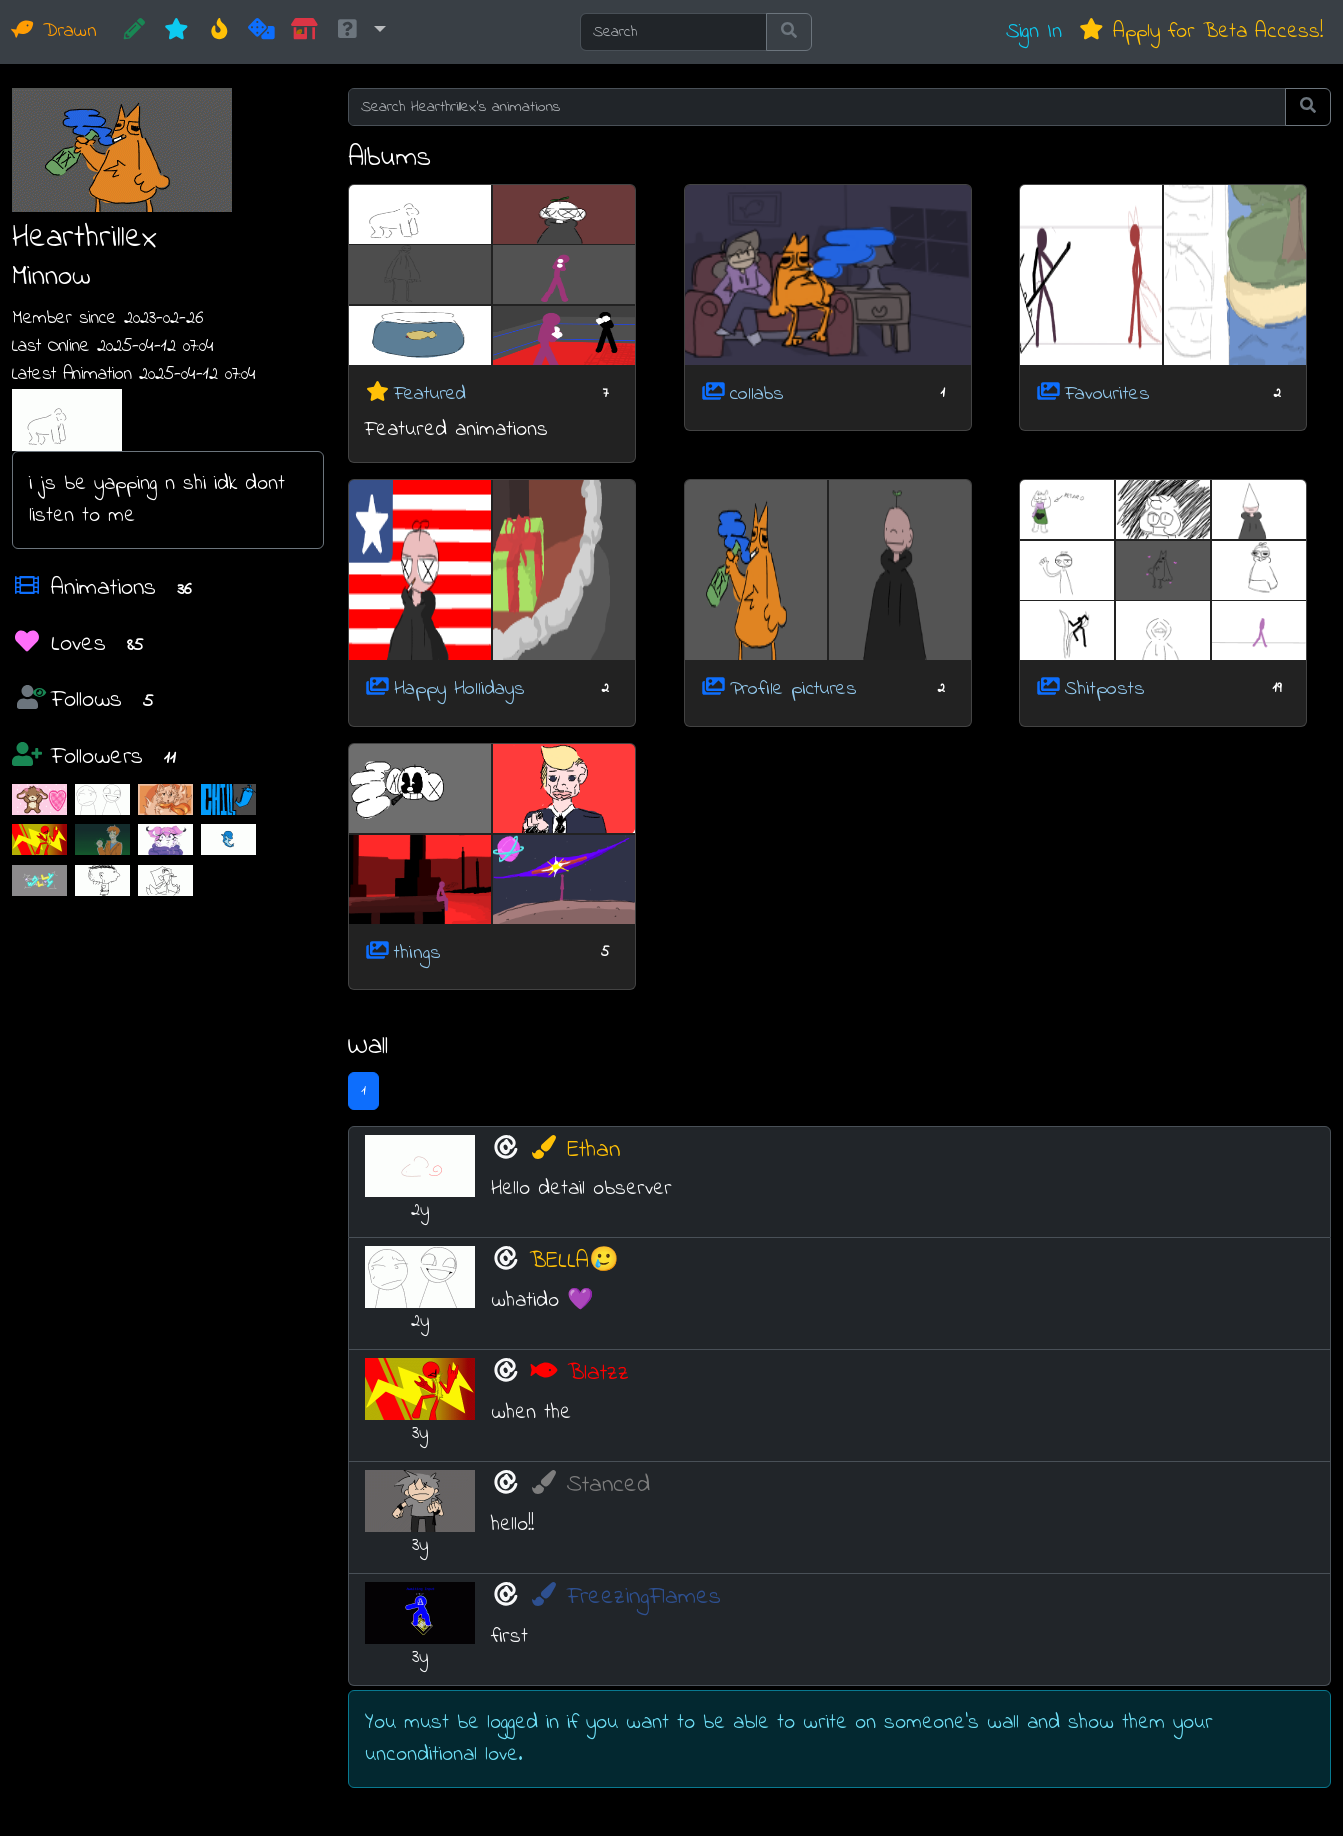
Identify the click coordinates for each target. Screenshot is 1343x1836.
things (417, 952)
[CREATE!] (134, 32)
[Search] (673, 32)
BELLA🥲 (574, 1261)
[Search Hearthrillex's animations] (817, 107)
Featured (430, 393)
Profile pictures (793, 689)
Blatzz (579, 1373)
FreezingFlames (625, 1597)
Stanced (589, 1485)
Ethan (574, 1150)
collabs (757, 393)
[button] (360, 32)
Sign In (1034, 31)
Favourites (1107, 393)
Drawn (54, 31)
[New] (176, 32)
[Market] (304, 32)
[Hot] (219, 32)
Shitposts (1105, 689)
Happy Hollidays (459, 689)
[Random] (261, 32)
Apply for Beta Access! (1200, 31)
